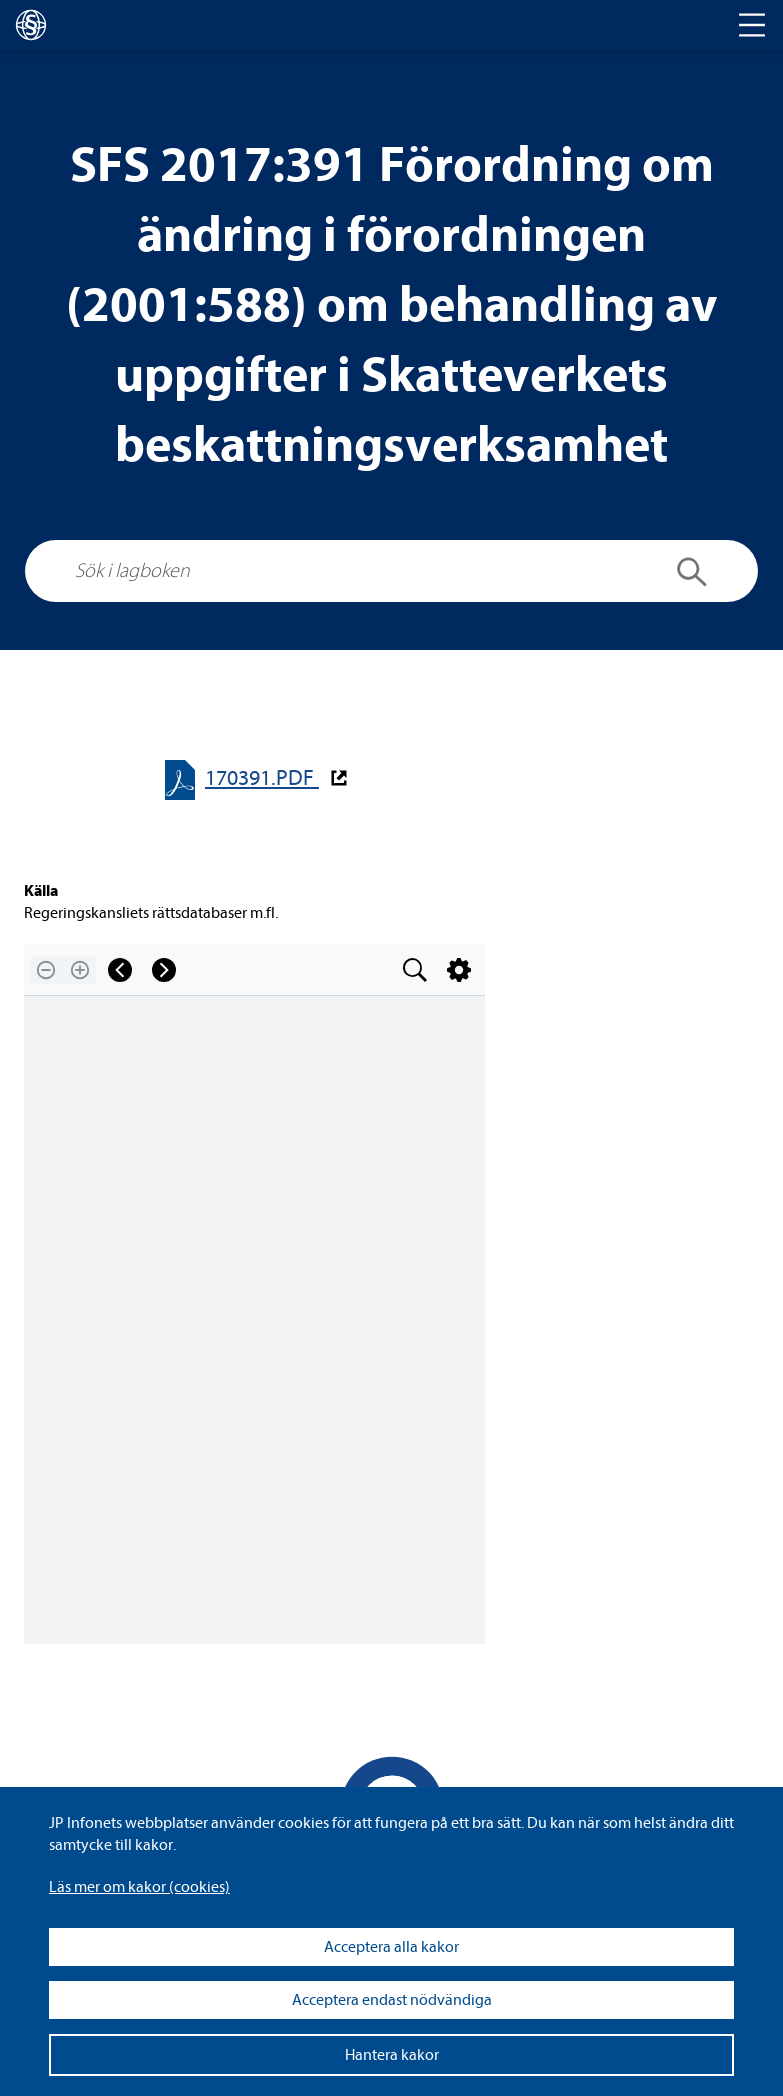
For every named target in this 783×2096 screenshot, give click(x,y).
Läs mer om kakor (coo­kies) (139, 1887)
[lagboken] (31, 25)
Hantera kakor (392, 2055)
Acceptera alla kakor (391, 1947)
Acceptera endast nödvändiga (392, 2000)
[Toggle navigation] (752, 25)
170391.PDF (262, 778)
